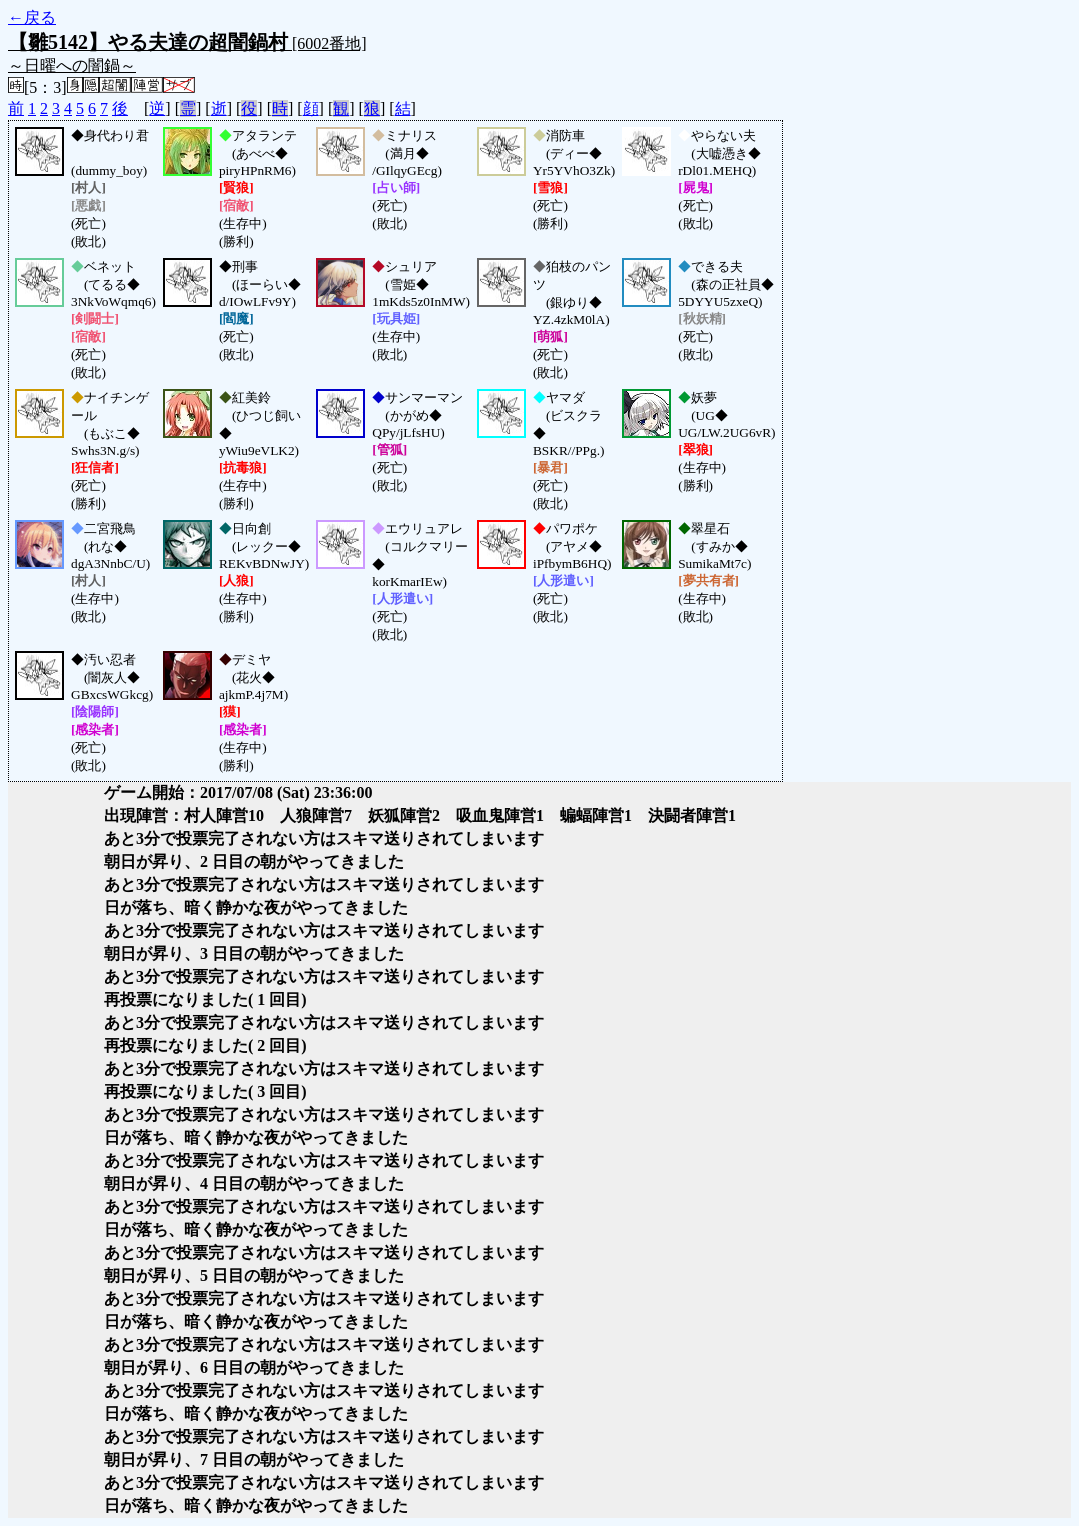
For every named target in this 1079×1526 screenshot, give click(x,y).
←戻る (32, 17)
